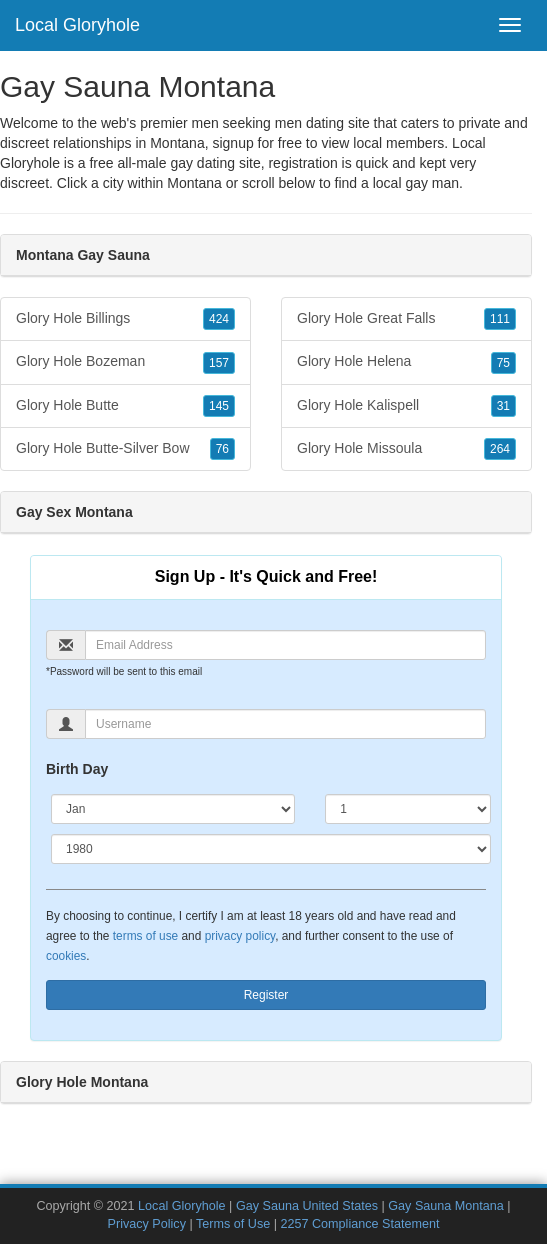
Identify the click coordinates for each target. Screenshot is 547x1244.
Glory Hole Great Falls (406, 319)
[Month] (173, 809)
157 (219, 363)
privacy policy (240, 936)
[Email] (285, 645)
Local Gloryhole (77, 25)
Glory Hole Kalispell (406, 406)
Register (266, 995)
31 (503, 406)
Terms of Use (233, 1224)
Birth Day (77, 769)
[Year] (271, 849)
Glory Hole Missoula (406, 449)
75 (503, 363)
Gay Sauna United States (307, 1206)
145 (219, 406)
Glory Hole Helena (406, 362)
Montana (194, 183)
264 (500, 449)
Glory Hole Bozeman (125, 362)
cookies (66, 956)
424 (219, 319)
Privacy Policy (147, 1224)
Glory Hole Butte (125, 406)
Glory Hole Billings (125, 319)
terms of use (145, 936)
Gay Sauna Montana (446, 1206)
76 (222, 449)
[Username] (285, 724)
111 (500, 319)
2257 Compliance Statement (359, 1224)
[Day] (408, 809)
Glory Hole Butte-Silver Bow (125, 449)
